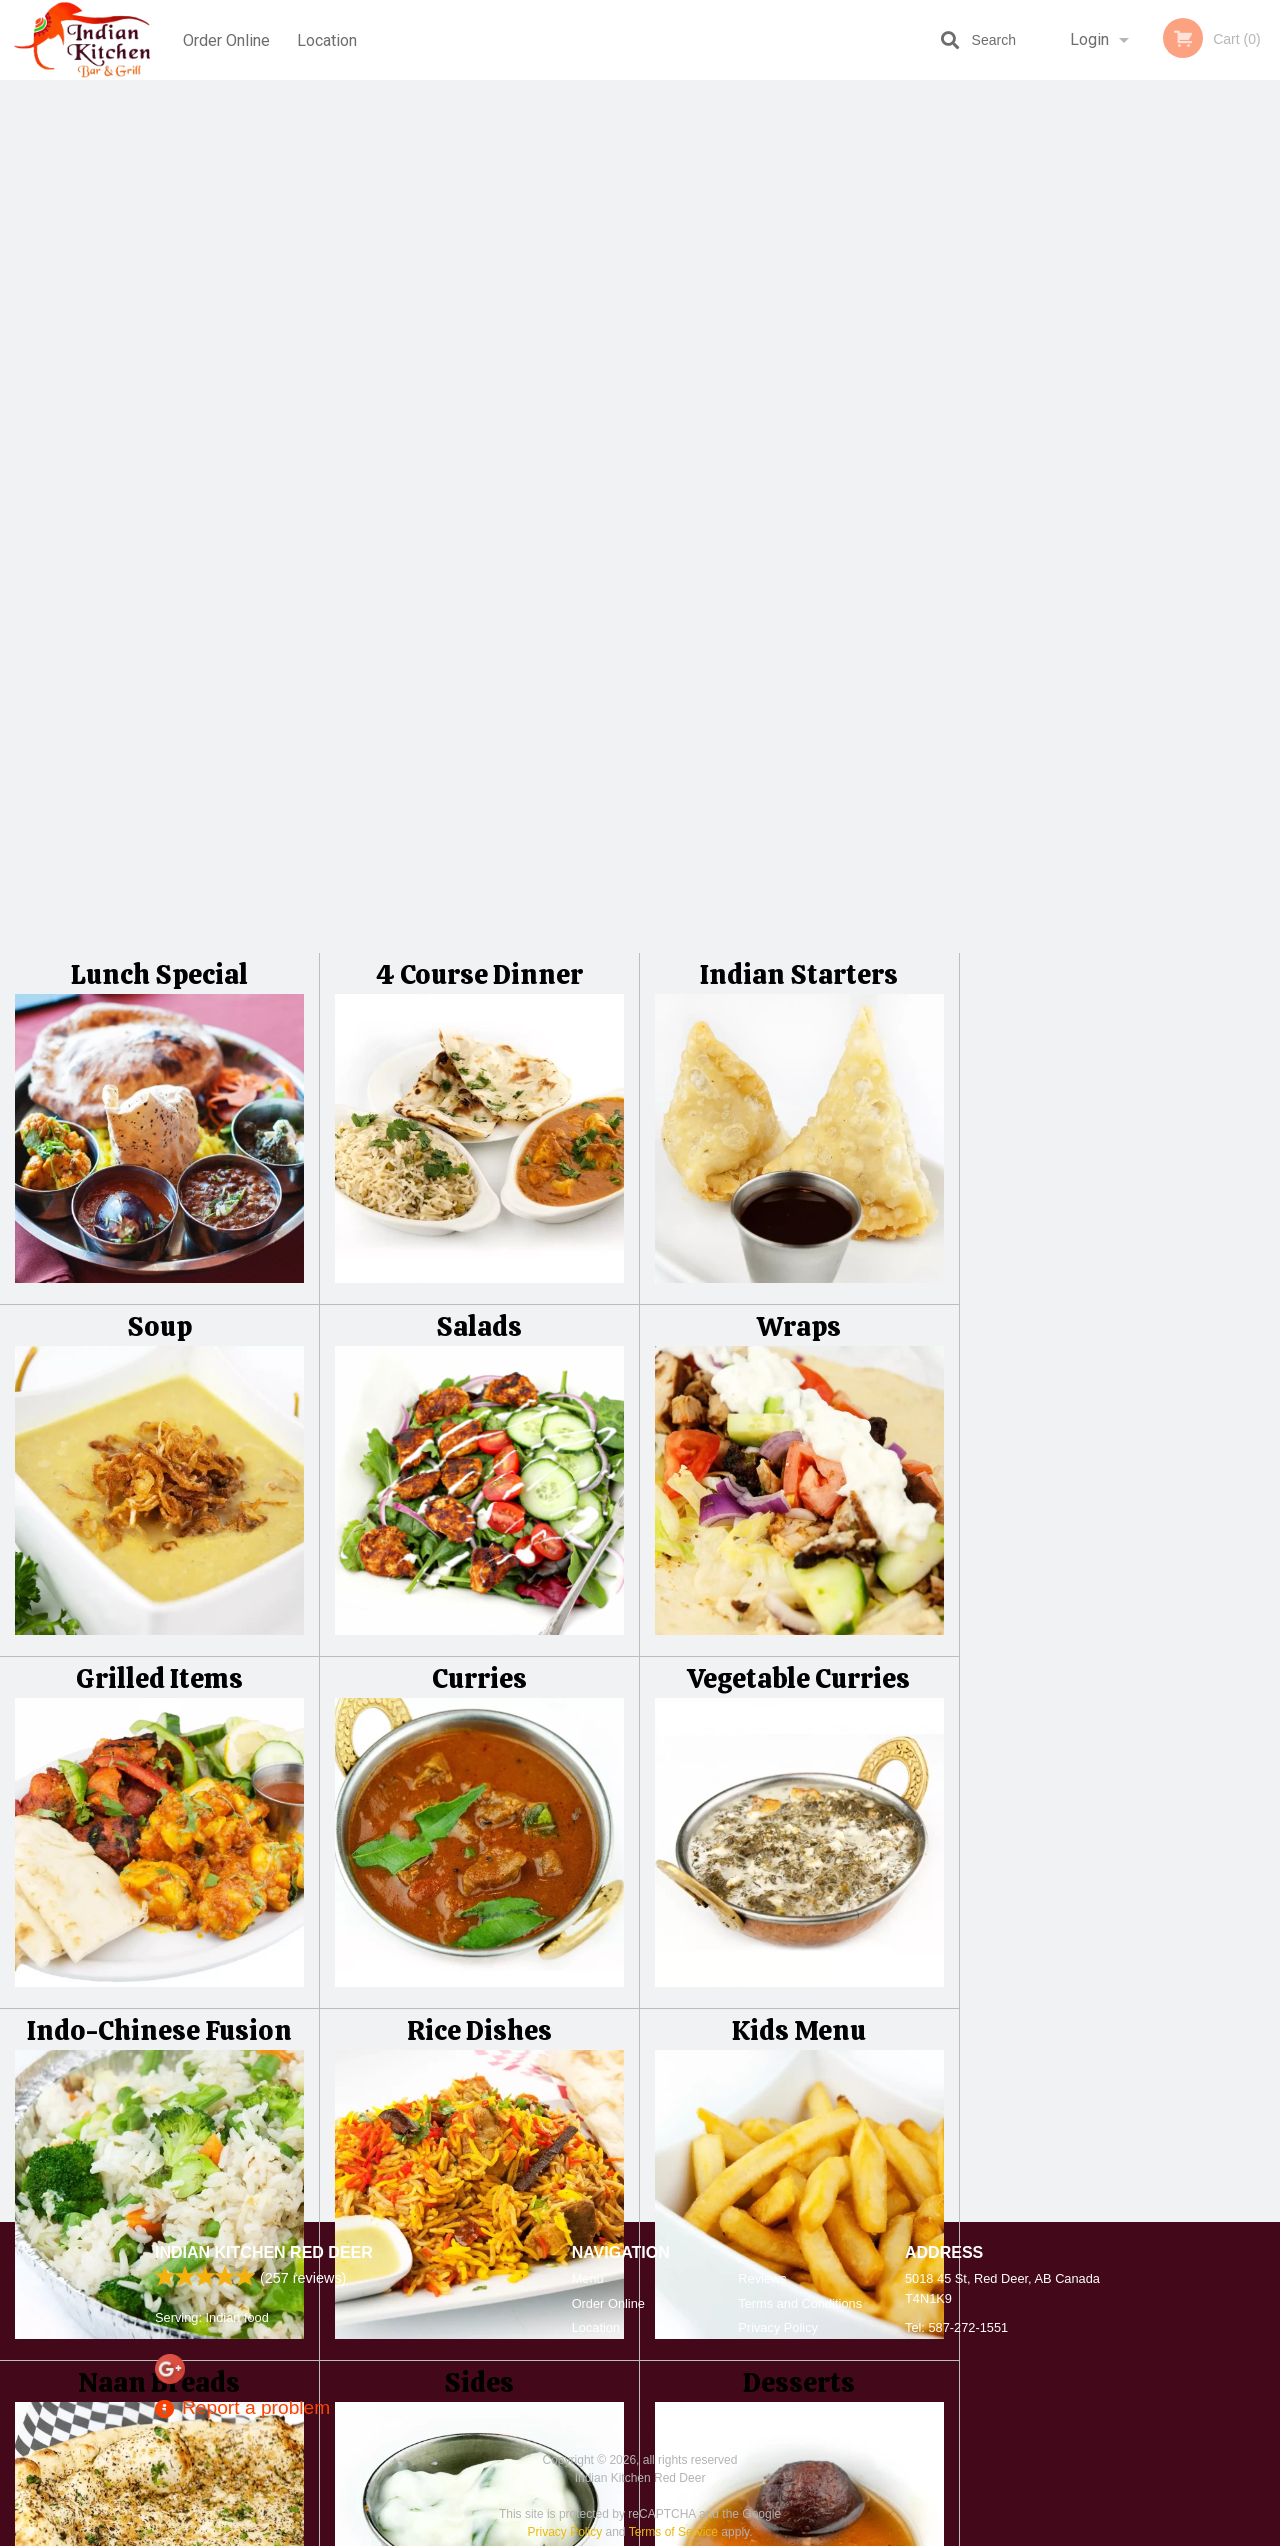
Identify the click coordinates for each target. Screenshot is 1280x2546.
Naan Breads (159, 1524)
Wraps (799, 468)
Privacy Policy (778, 2327)
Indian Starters (799, 116)
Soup (159, 468)
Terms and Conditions (800, 2303)
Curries (479, 820)
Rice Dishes (479, 1172)
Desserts (799, 1524)
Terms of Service (673, 2532)
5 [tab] (1165, 561)
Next (1265, 432)
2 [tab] (1075, 561)
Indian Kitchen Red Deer (264, 2252)
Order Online (226, 39)
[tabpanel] (1120, 432)
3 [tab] (1105, 561)
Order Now (1119, 124)
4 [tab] (1135, 561)
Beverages (160, 1876)
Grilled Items (159, 820)
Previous (975, 432)
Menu (588, 2278)
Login (1089, 39)
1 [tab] (1045, 561)
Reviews (762, 2278)
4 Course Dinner (479, 116)
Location (329, 39)
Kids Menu (799, 1172)
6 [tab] (1195, 561)
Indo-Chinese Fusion (159, 1172)
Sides (479, 1524)
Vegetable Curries (799, 820)
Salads (479, 468)
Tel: (956, 2327)
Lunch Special (159, 116)
